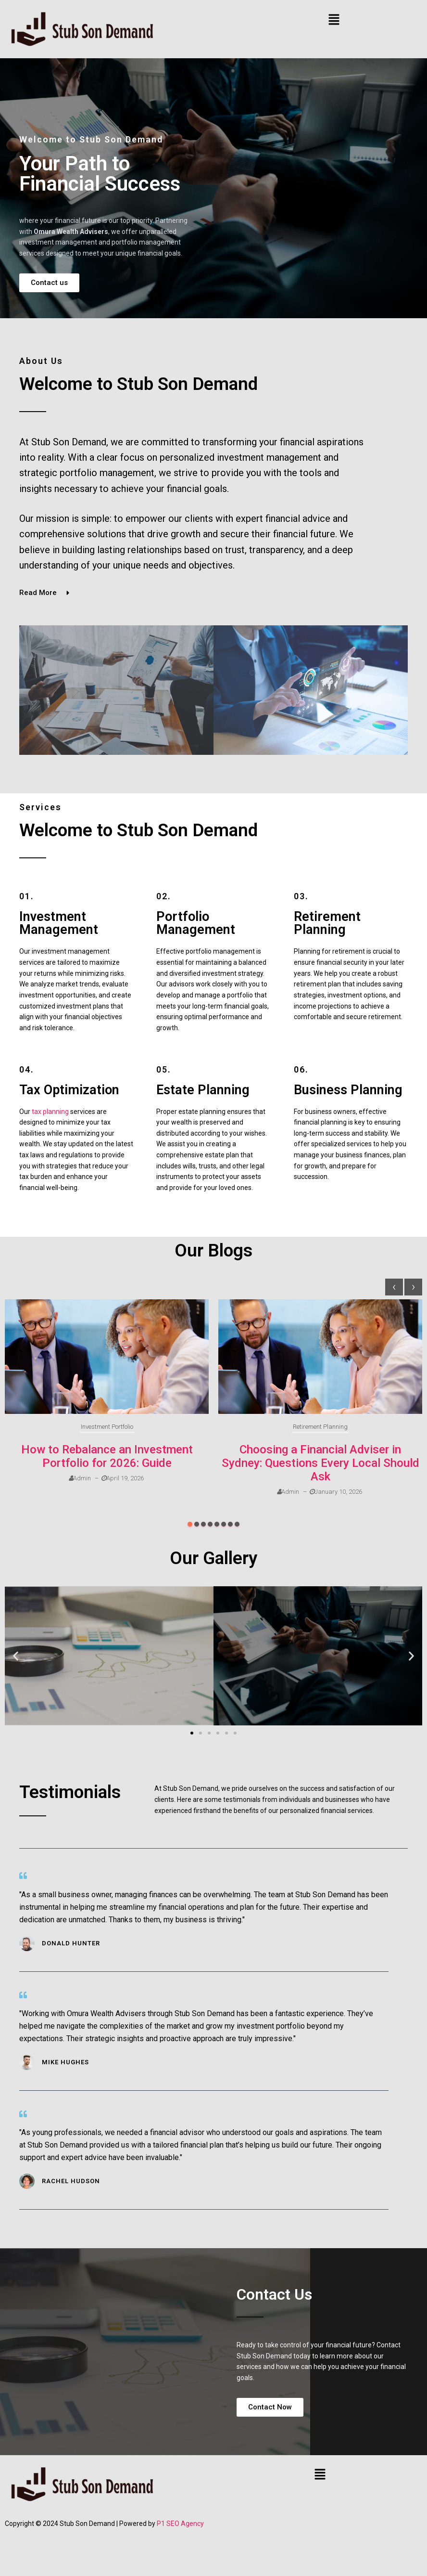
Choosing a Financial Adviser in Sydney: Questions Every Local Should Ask (320, 1463)
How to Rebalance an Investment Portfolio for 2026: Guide (107, 1456)
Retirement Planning (320, 1426)
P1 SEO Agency (180, 2523)
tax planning (50, 1111)
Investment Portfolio (107, 1426)
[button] (333, 20)
